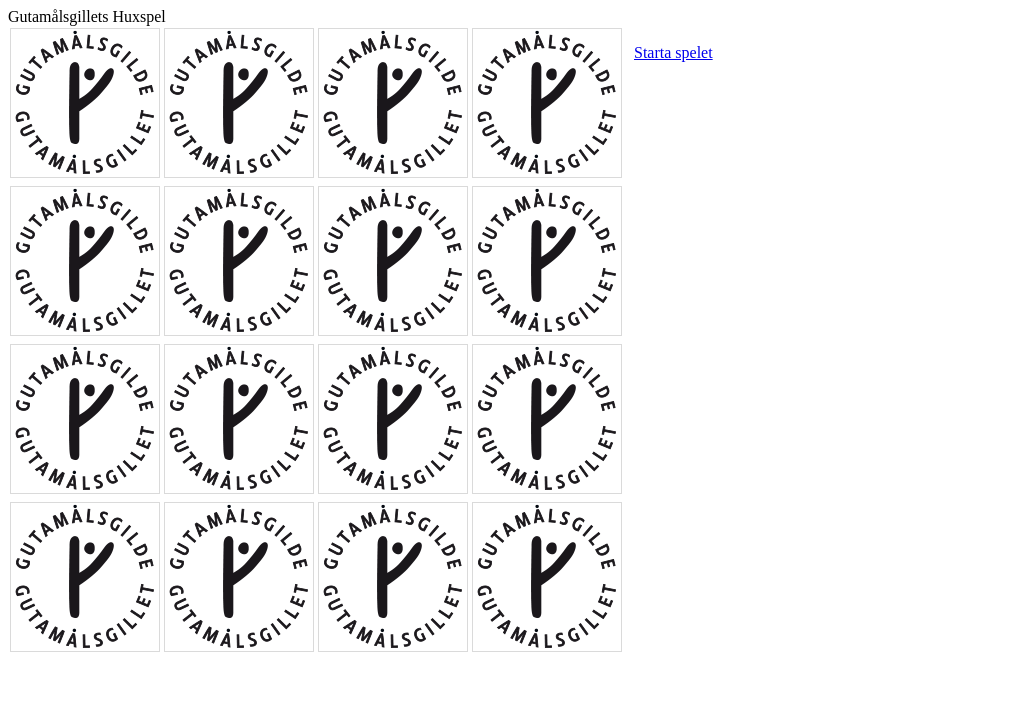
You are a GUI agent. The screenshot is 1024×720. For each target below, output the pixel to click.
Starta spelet (673, 52)
